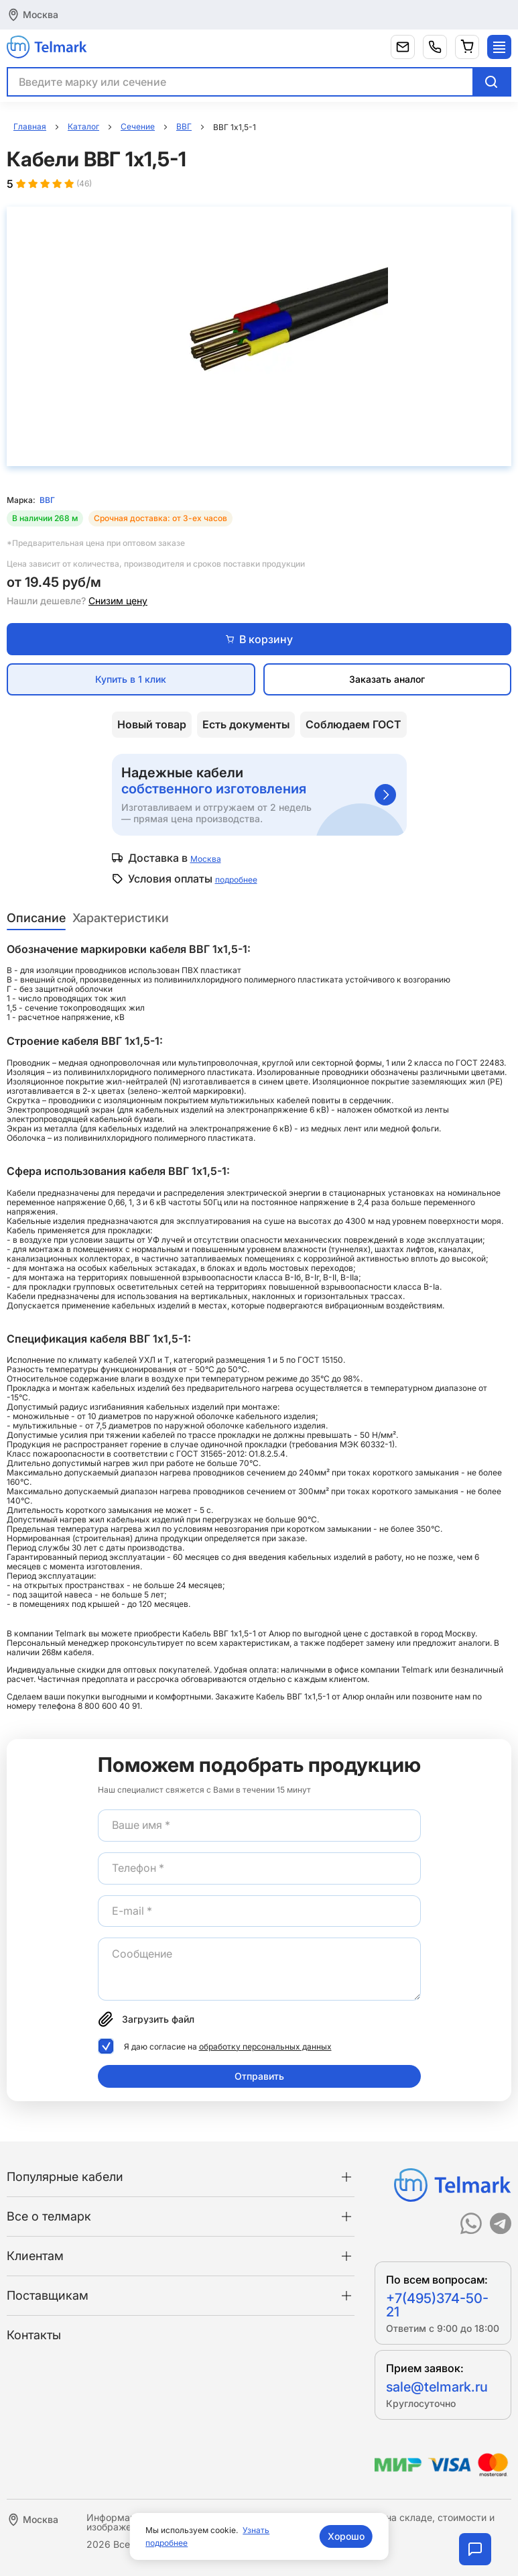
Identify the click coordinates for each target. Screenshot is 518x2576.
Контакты (34, 2335)
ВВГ (47, 500)
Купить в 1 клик (130, 679)
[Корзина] (467, 47)
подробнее (236, 880)
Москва (40, 14)
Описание (36, 918)
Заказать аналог (387, 679)
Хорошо (346, 2536)
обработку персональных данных (265, 2046)
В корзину (259, 639)
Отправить (259, 2076)
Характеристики (120, 918)
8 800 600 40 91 (109, 1706)
